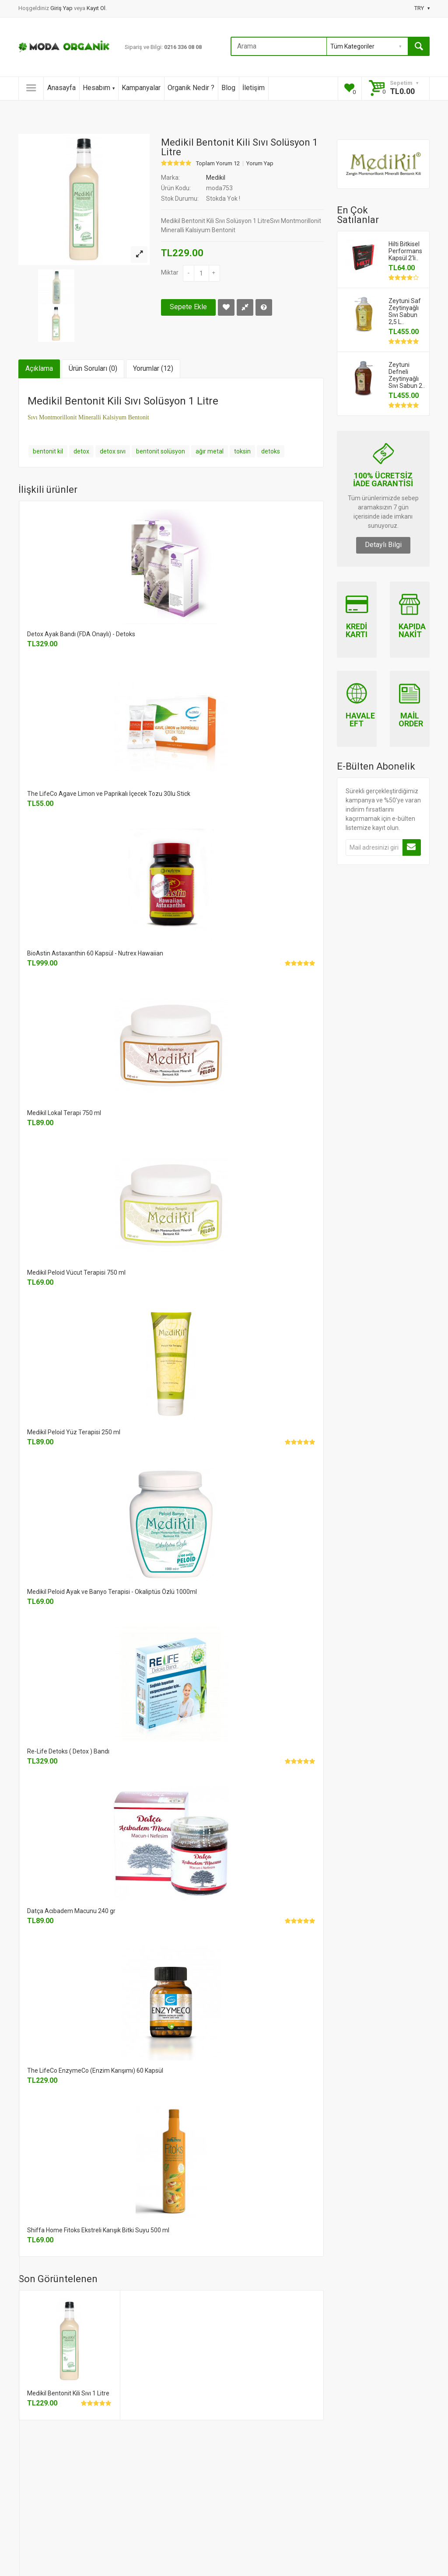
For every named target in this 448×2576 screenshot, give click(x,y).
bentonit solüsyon (160, 451)
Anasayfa (61, 88)
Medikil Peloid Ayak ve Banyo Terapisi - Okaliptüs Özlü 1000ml (112, 1591)
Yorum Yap (259, 163)
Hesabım (99, 88)
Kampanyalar (141, 88)
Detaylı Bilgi (383, 544)
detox (81, 451)
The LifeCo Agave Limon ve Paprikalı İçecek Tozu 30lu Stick (108, 793)
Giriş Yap (62, 8)
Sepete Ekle (188, 307)
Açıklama (39, 368)
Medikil (215, 177)
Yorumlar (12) (153, 368)
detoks (270, 451)
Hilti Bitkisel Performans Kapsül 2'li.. (405, 251)
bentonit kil (48, 451)
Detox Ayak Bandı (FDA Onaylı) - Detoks (81, 634)
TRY (422, 8)
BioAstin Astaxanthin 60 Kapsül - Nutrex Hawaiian (95, 953)
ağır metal (210, 451)
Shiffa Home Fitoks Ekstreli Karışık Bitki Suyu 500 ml (98, 2230)
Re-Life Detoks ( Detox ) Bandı (68, 1751)
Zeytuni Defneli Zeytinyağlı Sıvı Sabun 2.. (406, 375)
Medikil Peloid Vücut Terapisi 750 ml (76, 1272)
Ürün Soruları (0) (93, 368)
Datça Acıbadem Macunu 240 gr (71, 1910)
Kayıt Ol (96, 8)
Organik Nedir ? (191, 88)
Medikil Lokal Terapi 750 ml (64, 1112)
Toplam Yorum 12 (218, 163)
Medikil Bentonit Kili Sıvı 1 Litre (68, 2393)
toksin (242, 451)
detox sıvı (113, 451)
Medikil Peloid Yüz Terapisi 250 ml (73, 1432)
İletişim (253, 88)
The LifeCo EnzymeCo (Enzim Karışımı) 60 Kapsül (95, 2070)
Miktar (169, 272)
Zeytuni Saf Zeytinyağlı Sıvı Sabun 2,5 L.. (404, 311)
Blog (228, 88)
